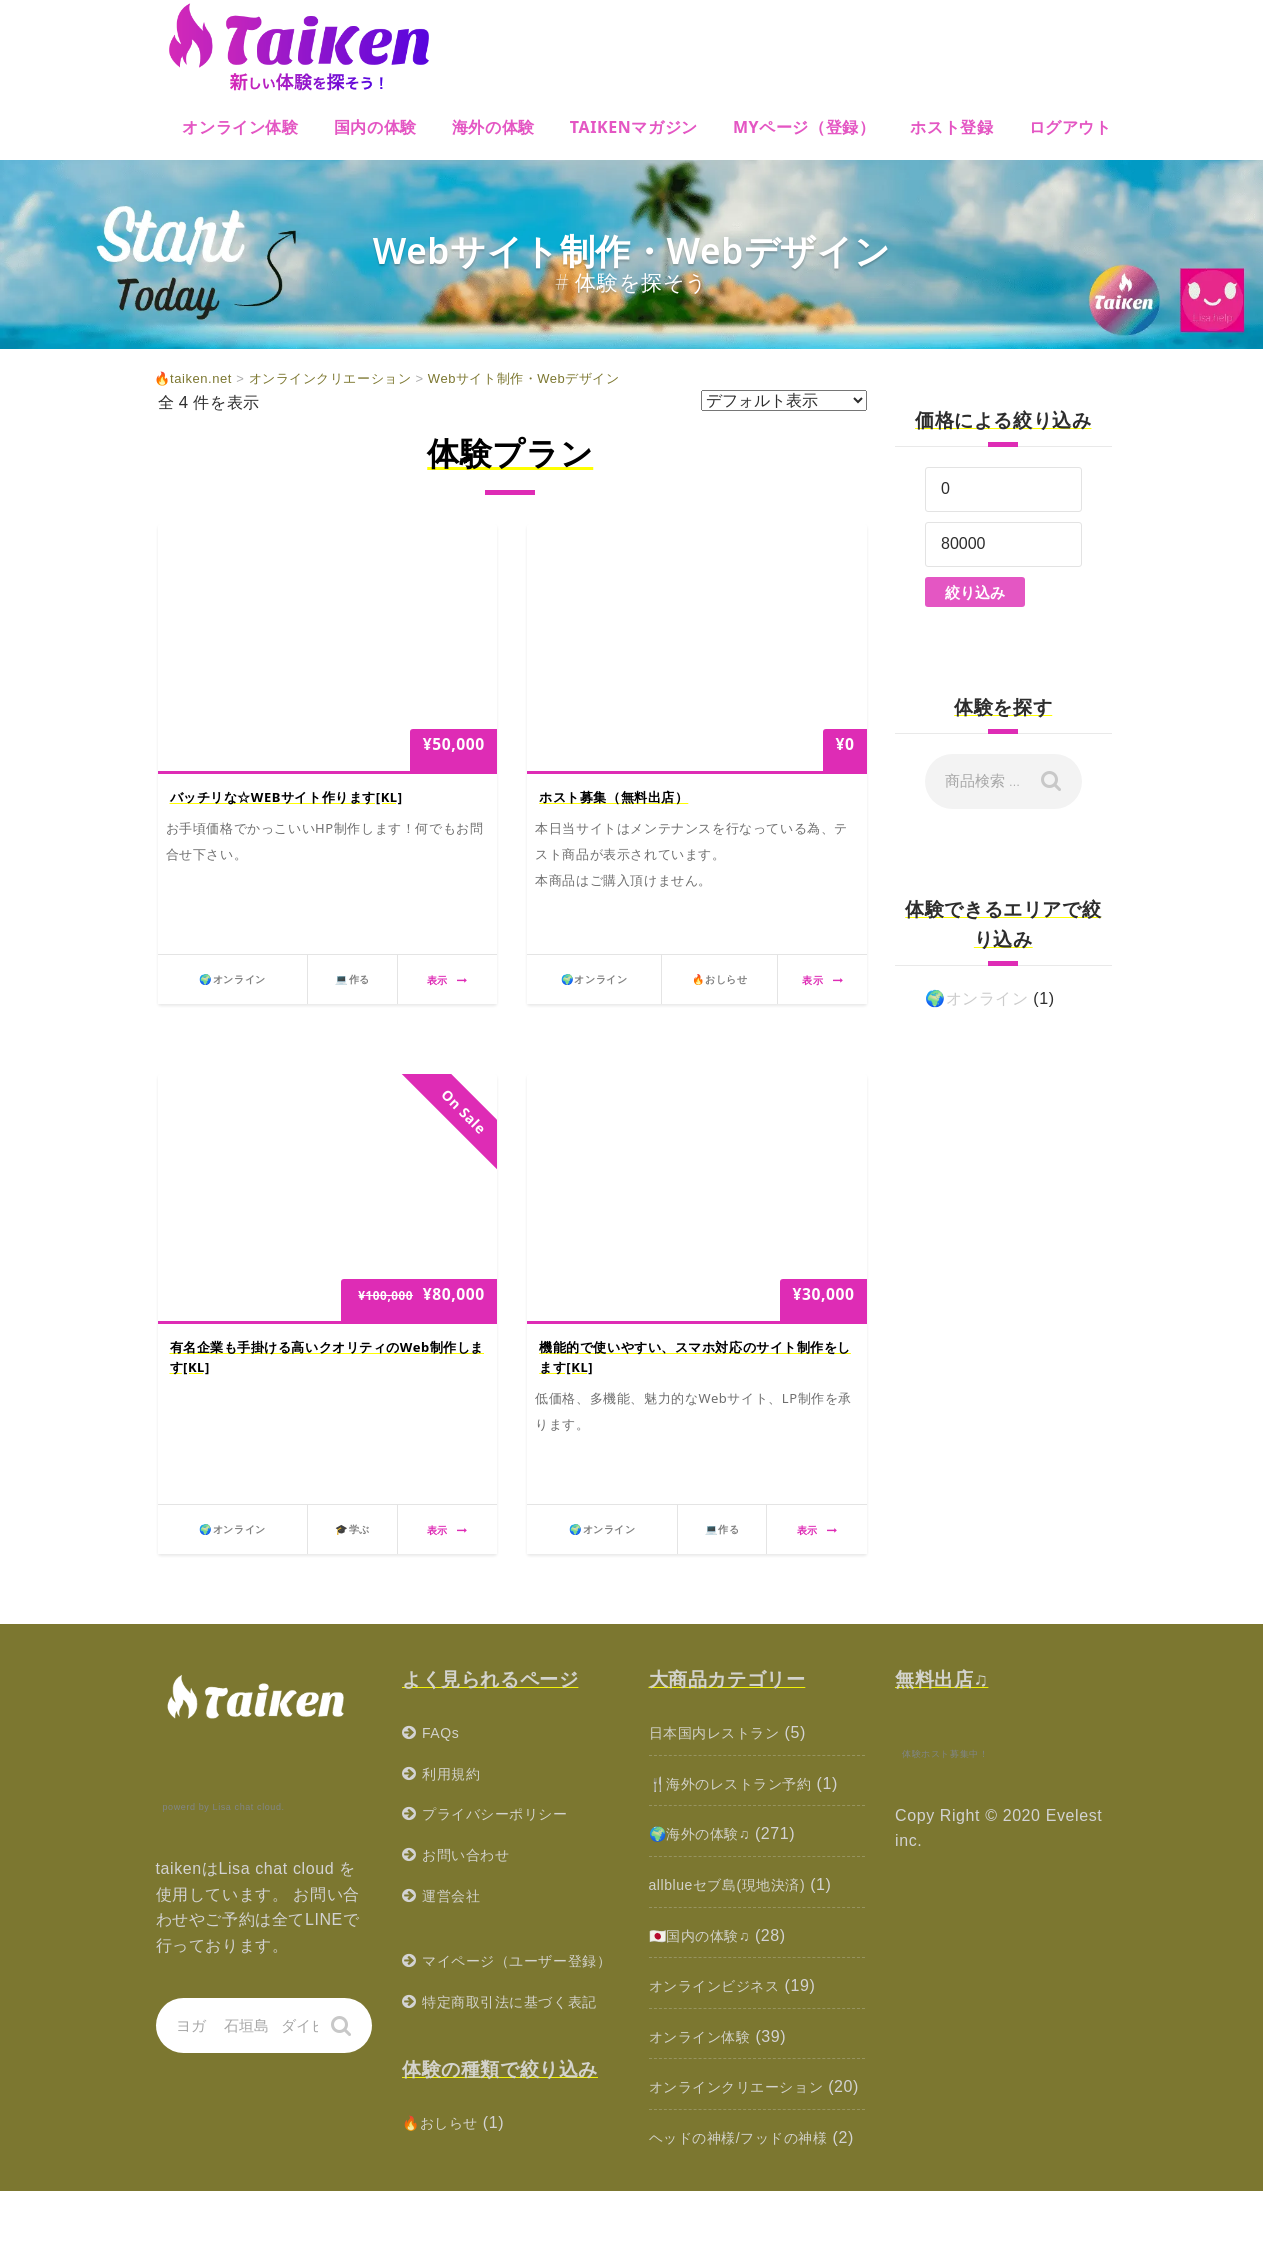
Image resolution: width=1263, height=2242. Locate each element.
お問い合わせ (472, 1854)
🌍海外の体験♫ (707, 1833)
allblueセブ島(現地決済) (738, 1884)
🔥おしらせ (445, 2173)
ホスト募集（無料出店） (614, 797)
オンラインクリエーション (748, 2086)
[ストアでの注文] (784, 400)
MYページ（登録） (804, 127)
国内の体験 (375, 127)
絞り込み (975, 592)
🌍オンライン (977, 998)
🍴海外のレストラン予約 (742, 1783)
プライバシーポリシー (505, 1813)
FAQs (443, 1732)
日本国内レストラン (723, 1732)
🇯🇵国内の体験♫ (707, 1935)
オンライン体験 (240, 127)
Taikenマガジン (634, 127)
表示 (447, 980)
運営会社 (455, 1895)
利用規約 (455, 1773)
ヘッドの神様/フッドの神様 (751, 2163)
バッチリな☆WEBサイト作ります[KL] (287, 797)
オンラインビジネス (723, 1985)
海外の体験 (493, 127)
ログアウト (1070, 127)
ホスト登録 (951, 127)
